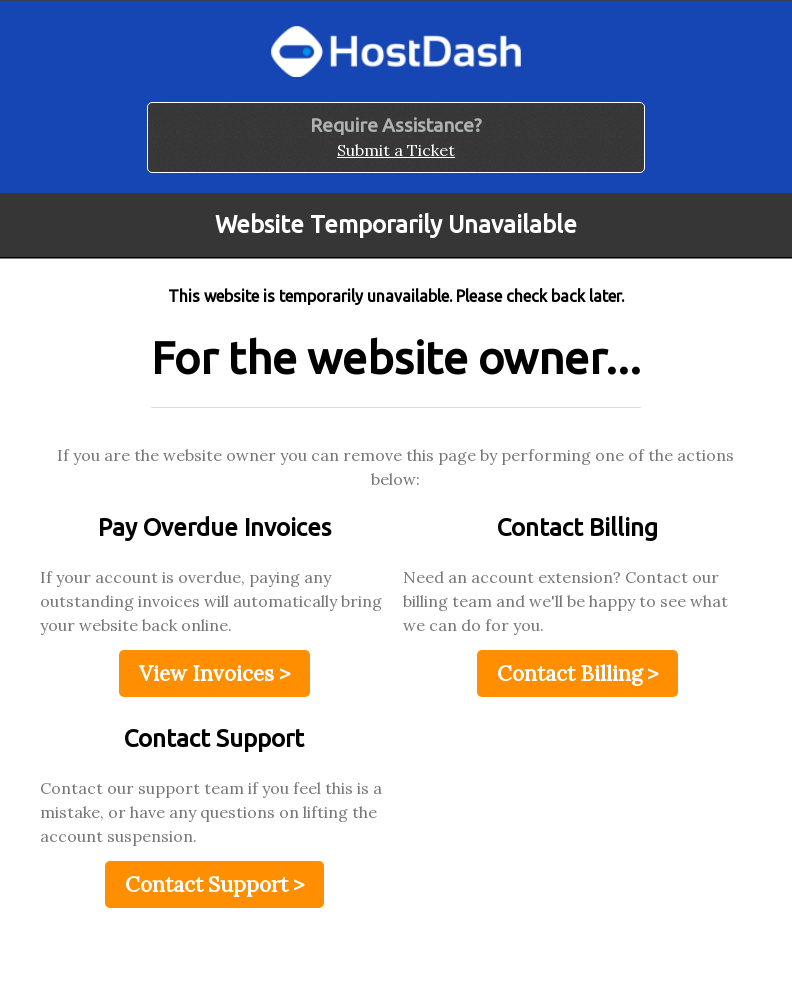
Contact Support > (214, 884)
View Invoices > (214, 673)
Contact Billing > (577, 673)
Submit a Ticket (396, 150)
